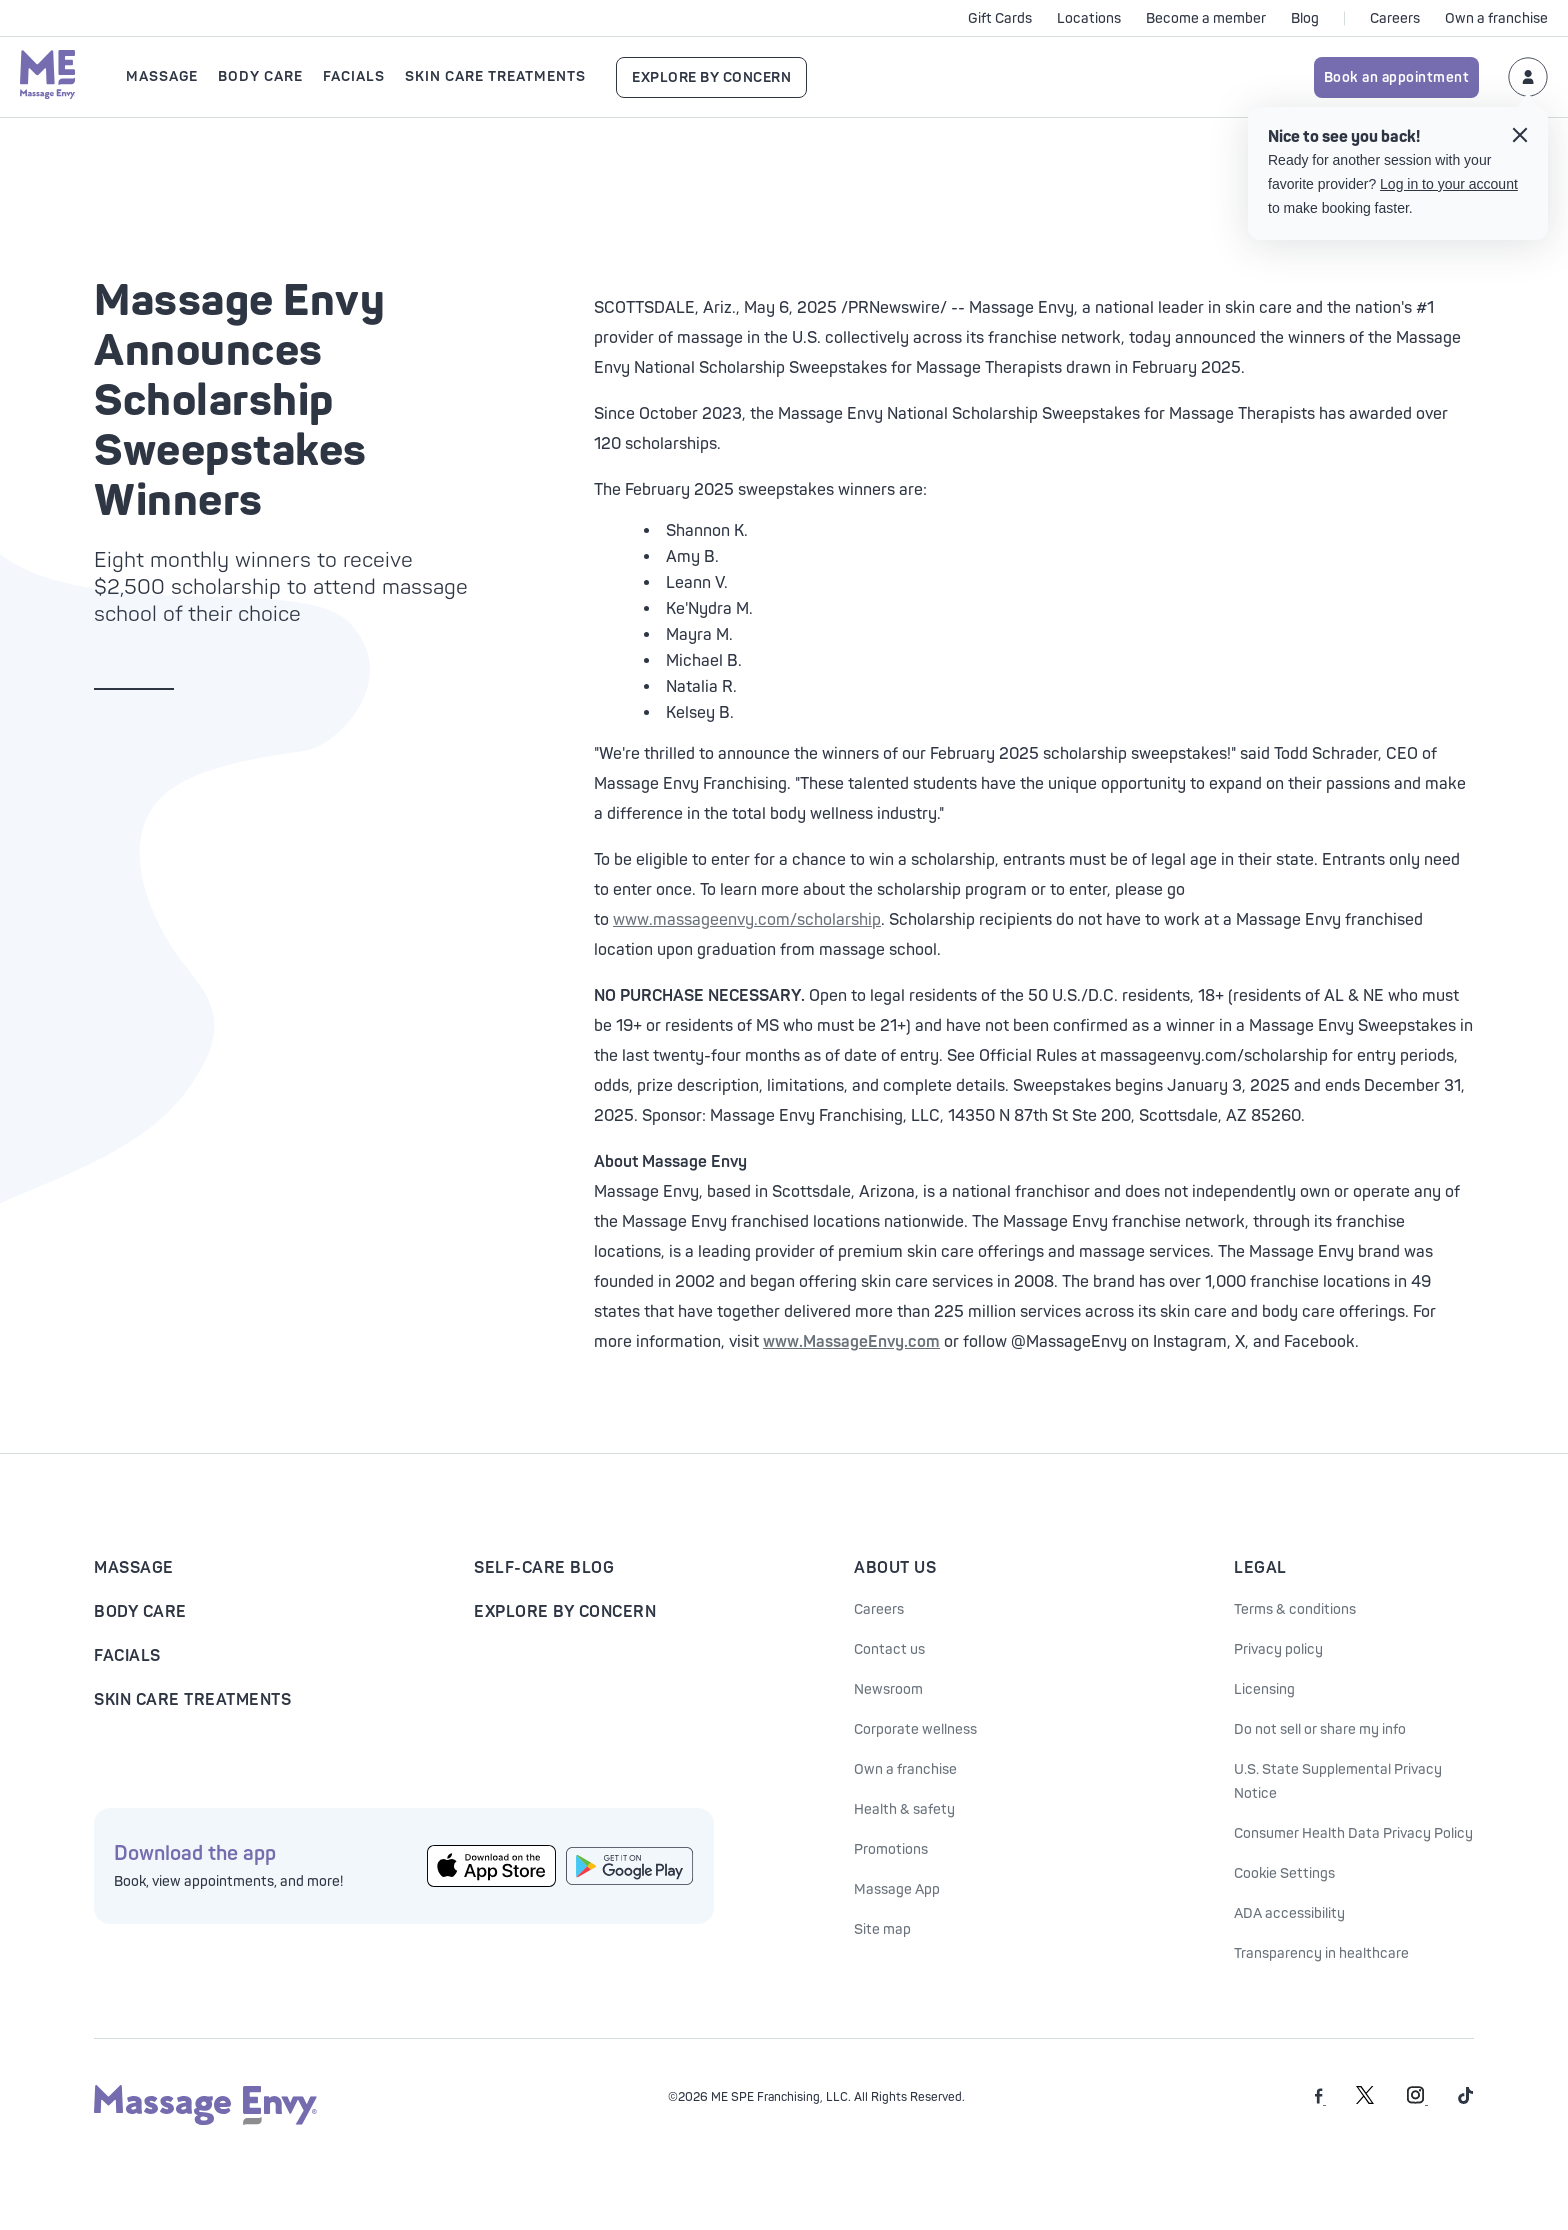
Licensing (1264, 1689)
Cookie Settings (1284, 1873)
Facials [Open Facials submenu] (354, 76)
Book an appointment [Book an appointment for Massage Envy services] (1397, 77)
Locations (1089, 18)
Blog (1305, 18)
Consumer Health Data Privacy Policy (1353, 1833)
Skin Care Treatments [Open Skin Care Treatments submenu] (495, 76)
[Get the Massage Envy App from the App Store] (491, 1866)
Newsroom (888, 1689)
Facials (127, 1656)
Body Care (140, 1612)
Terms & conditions (1295, 1609)
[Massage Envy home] (48, 77)
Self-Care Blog (544, 1568)
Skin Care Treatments (192, 1700)
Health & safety (904, 1809)
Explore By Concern (711, 77)
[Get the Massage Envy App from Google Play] (630, 1866)
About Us (895, 1568)
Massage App (897, 1889)
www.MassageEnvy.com (851, 1342)
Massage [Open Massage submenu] (162, 76)
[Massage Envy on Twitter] (1365, 2100)
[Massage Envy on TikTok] (1466, 2100)
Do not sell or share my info (1320, 1729)
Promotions (891, 1849)
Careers (1395, 18)
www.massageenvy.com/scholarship (747, 920)
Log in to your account (1449, 184)
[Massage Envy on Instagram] (1417, 2100)
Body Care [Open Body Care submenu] (260, 76)
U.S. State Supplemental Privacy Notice (1338, 1781)
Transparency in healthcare (1321, 1953)
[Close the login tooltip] (1520, 138)
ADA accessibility (1289, 1913)
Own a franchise (1496, 18)
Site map (882, 1929)
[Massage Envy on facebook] (1320, 2100)
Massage (134, 1568)
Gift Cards (1000, 18)
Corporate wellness (915, 1729)
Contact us (889, 1649)
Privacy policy (1278, 1649)
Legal (1260, 1568)
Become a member (1206, 18)
